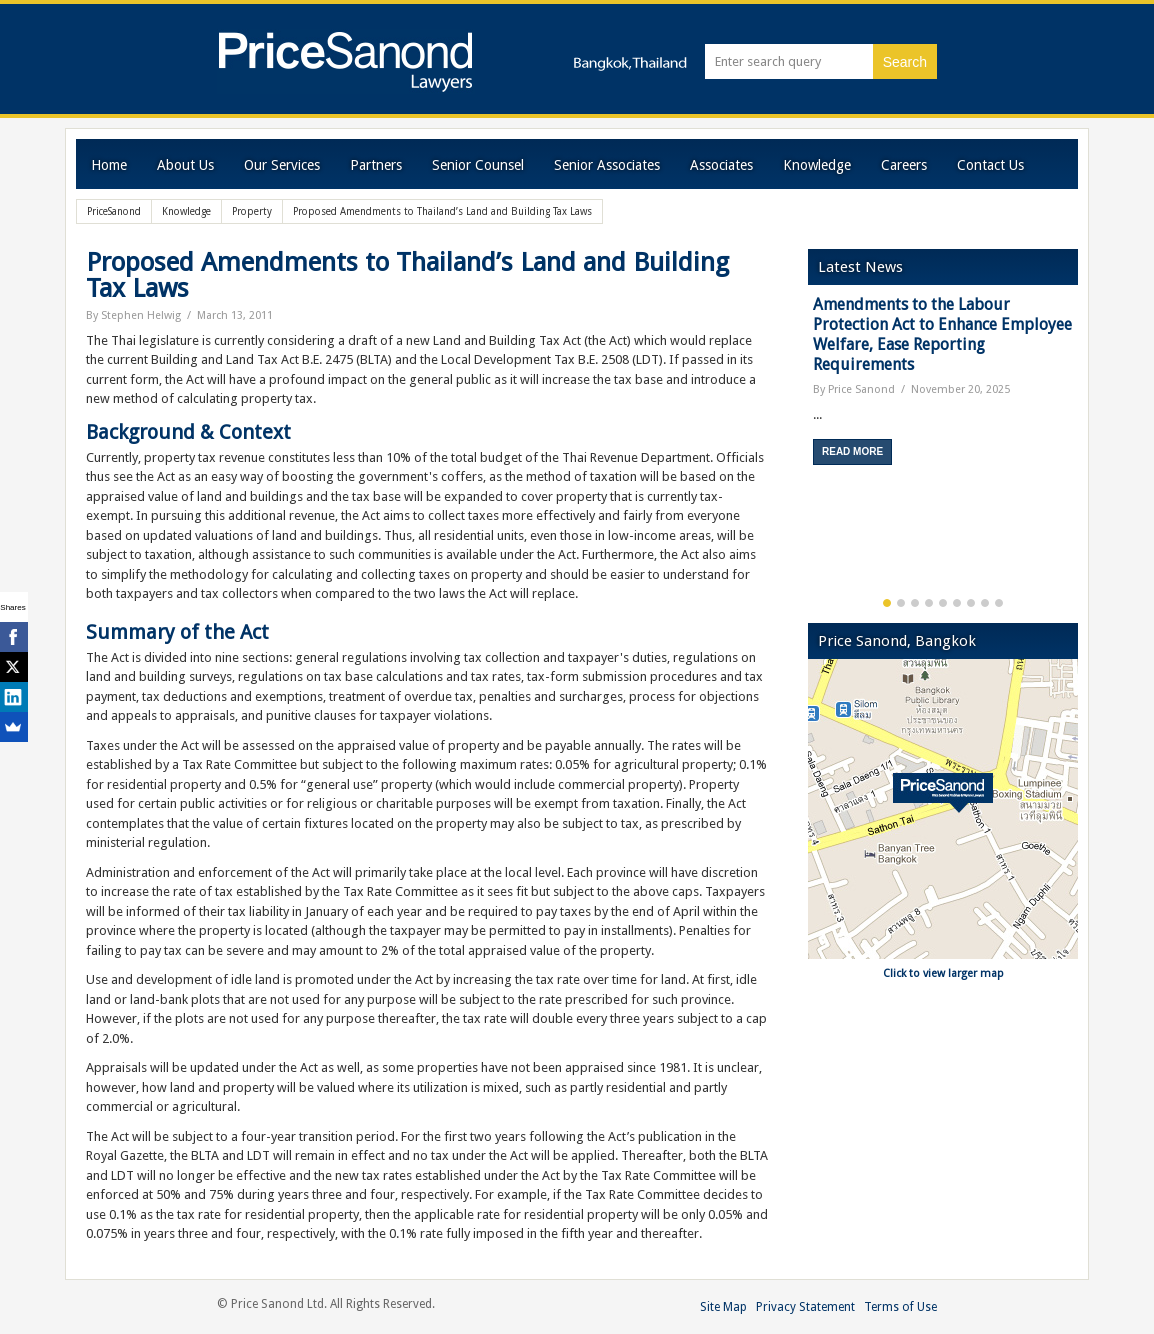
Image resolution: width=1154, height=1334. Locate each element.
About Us (185, 165)
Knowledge (817, 165)
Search (905, 62)
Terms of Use (900, 1307)
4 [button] (929, 603)
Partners (376, 165)
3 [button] (915, 603)
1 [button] (887, 603)
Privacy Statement (805, 1307)
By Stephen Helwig (133, 315)
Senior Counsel (478, 165)
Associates (721, 165)
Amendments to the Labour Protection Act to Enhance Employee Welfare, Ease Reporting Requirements (942, 334)
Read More (852, 451)
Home (109, 165)
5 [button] (943, 603)
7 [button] (971, 603)
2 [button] (901, 603)
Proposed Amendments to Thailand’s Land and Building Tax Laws (407, 275)
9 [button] (999, 603)
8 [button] (985, 603)
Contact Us (990, 165)
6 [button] (957, 603)
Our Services (282, 165)
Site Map (723, 1307)
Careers (904, 165)
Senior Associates (607, 165)
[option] (943, 387)
